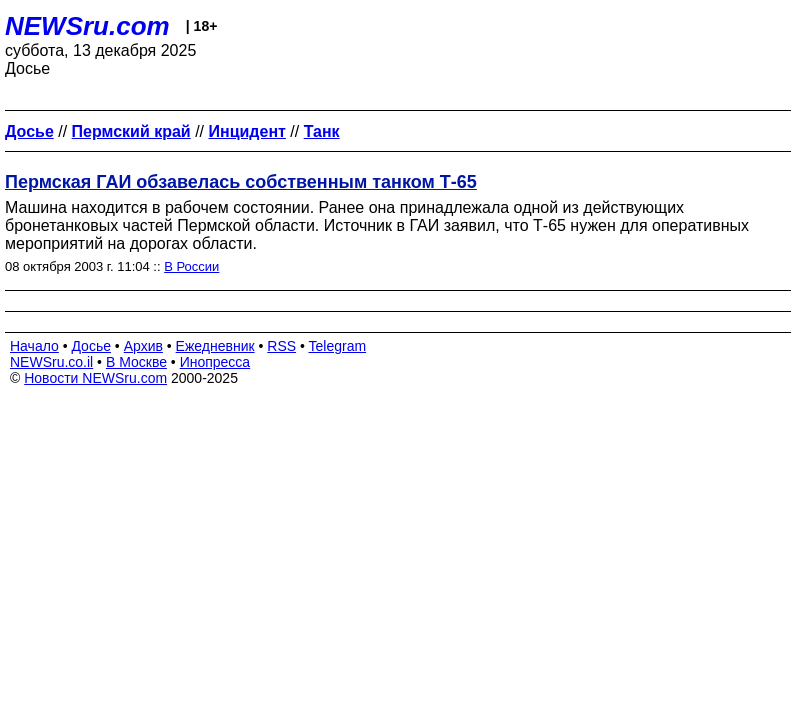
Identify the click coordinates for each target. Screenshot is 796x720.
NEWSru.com (87, 26)
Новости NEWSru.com (95, 378)
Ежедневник (215, 346)
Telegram (338, 346)
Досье (91, 346)
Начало (34, 346)
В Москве (136, 362)
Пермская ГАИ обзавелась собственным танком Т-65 (241, 182)
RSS (281, 346)
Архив (143, 346)
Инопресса (215, 362)
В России (191, 266)
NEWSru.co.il (51, 362)
